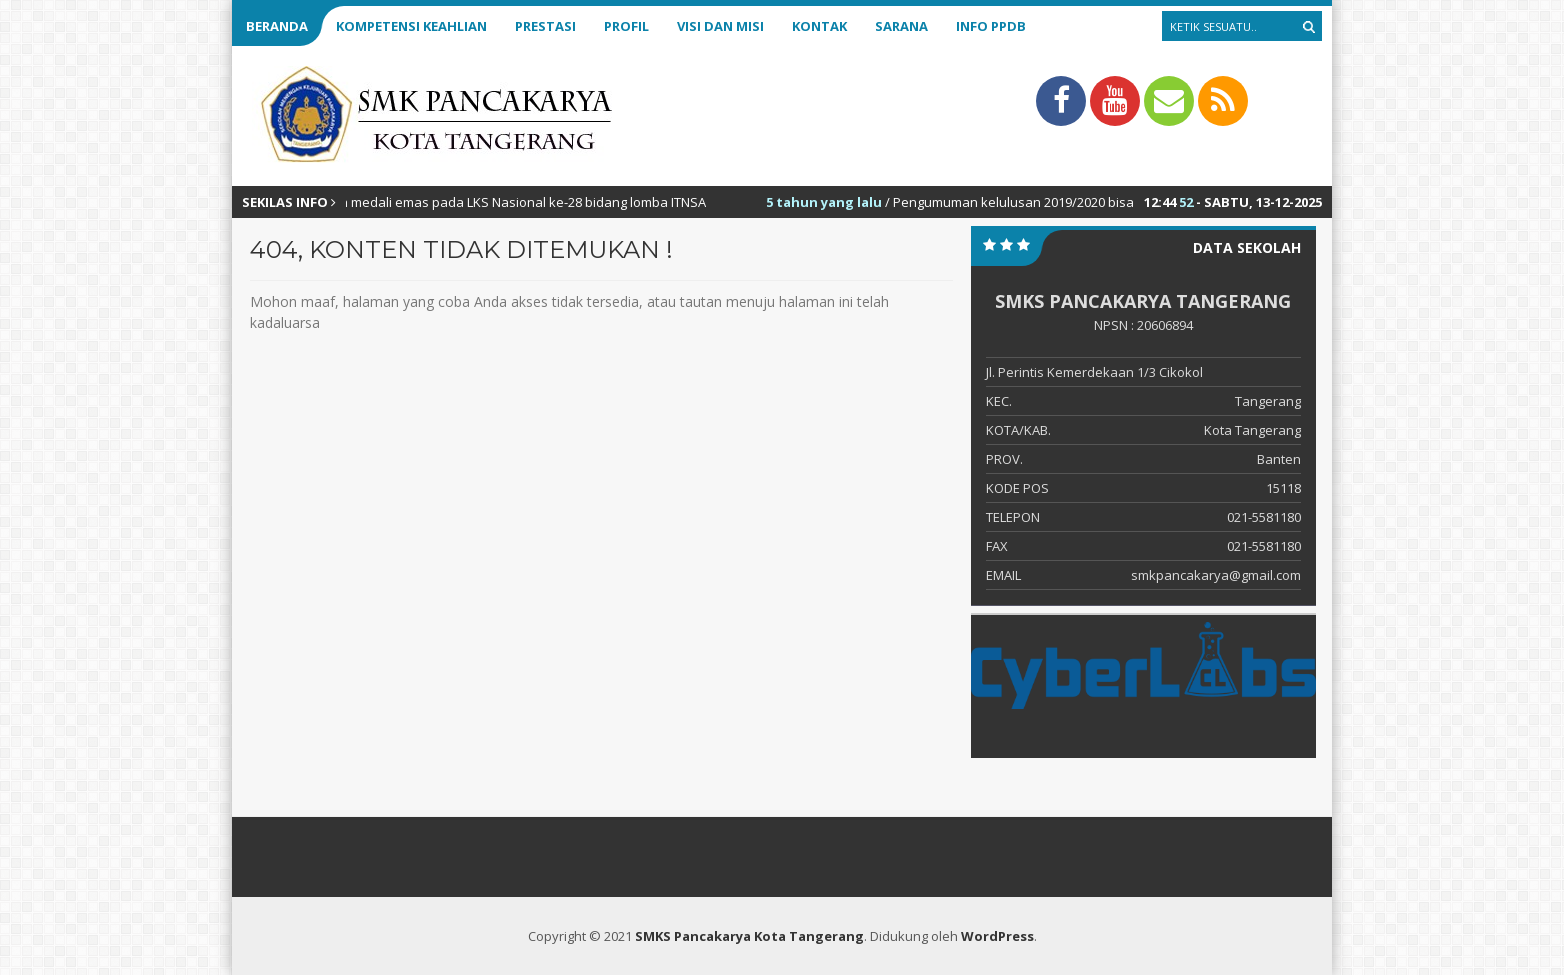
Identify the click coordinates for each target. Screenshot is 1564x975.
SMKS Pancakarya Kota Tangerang (749, 936)
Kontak (819, 26)
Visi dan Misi (720, 26)
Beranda (277, 26)
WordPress (997, 936)
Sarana (901, 26)
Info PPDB (991, 26)
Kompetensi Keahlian (411, 26)
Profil (626, 26)
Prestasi (545, 26)
